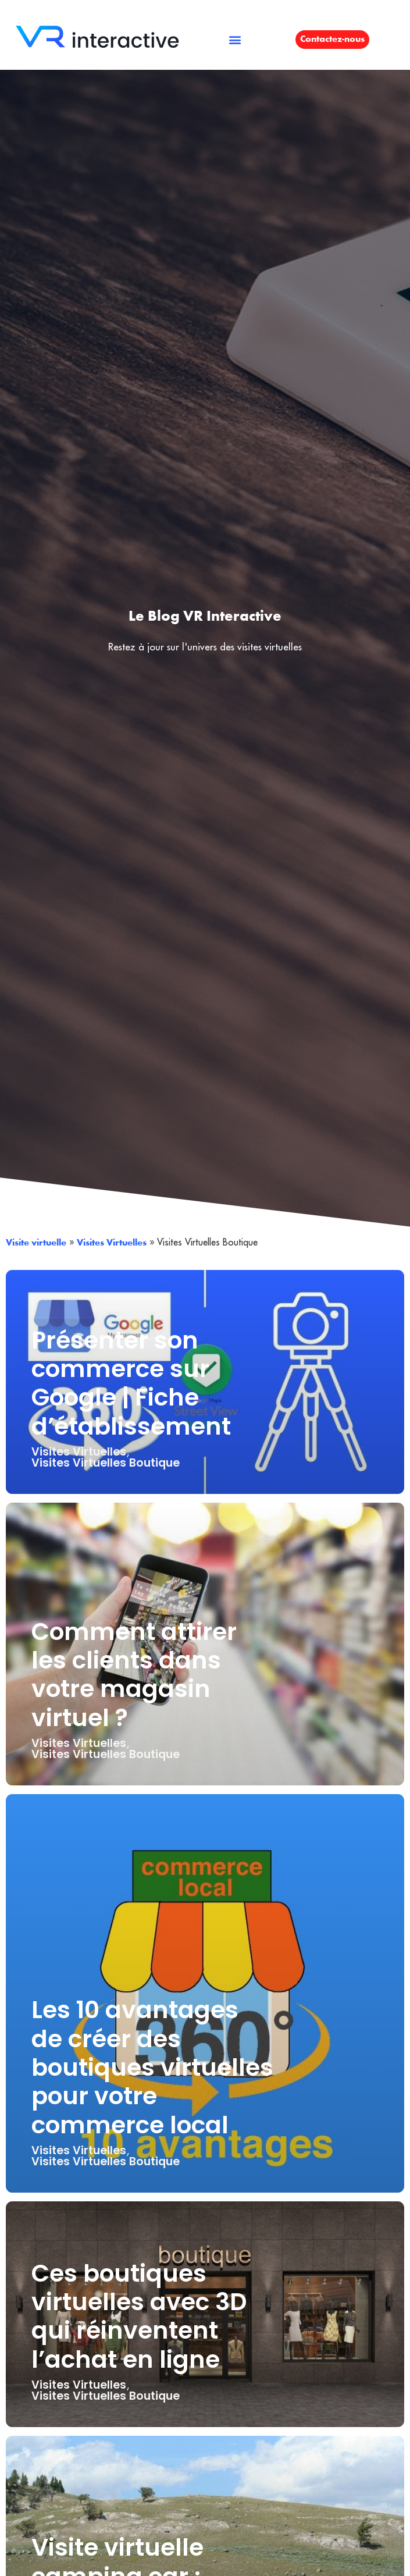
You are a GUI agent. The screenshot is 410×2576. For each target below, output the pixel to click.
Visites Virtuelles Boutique (105, 1462)
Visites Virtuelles (112, 1243)
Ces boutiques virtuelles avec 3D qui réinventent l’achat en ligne (139, 2316)
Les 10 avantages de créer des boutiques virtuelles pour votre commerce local (152, 2067)
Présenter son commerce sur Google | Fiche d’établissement (131, 1383)
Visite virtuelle (36, 1243)
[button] (234, 39)
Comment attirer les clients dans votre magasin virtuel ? (134, 1674)
